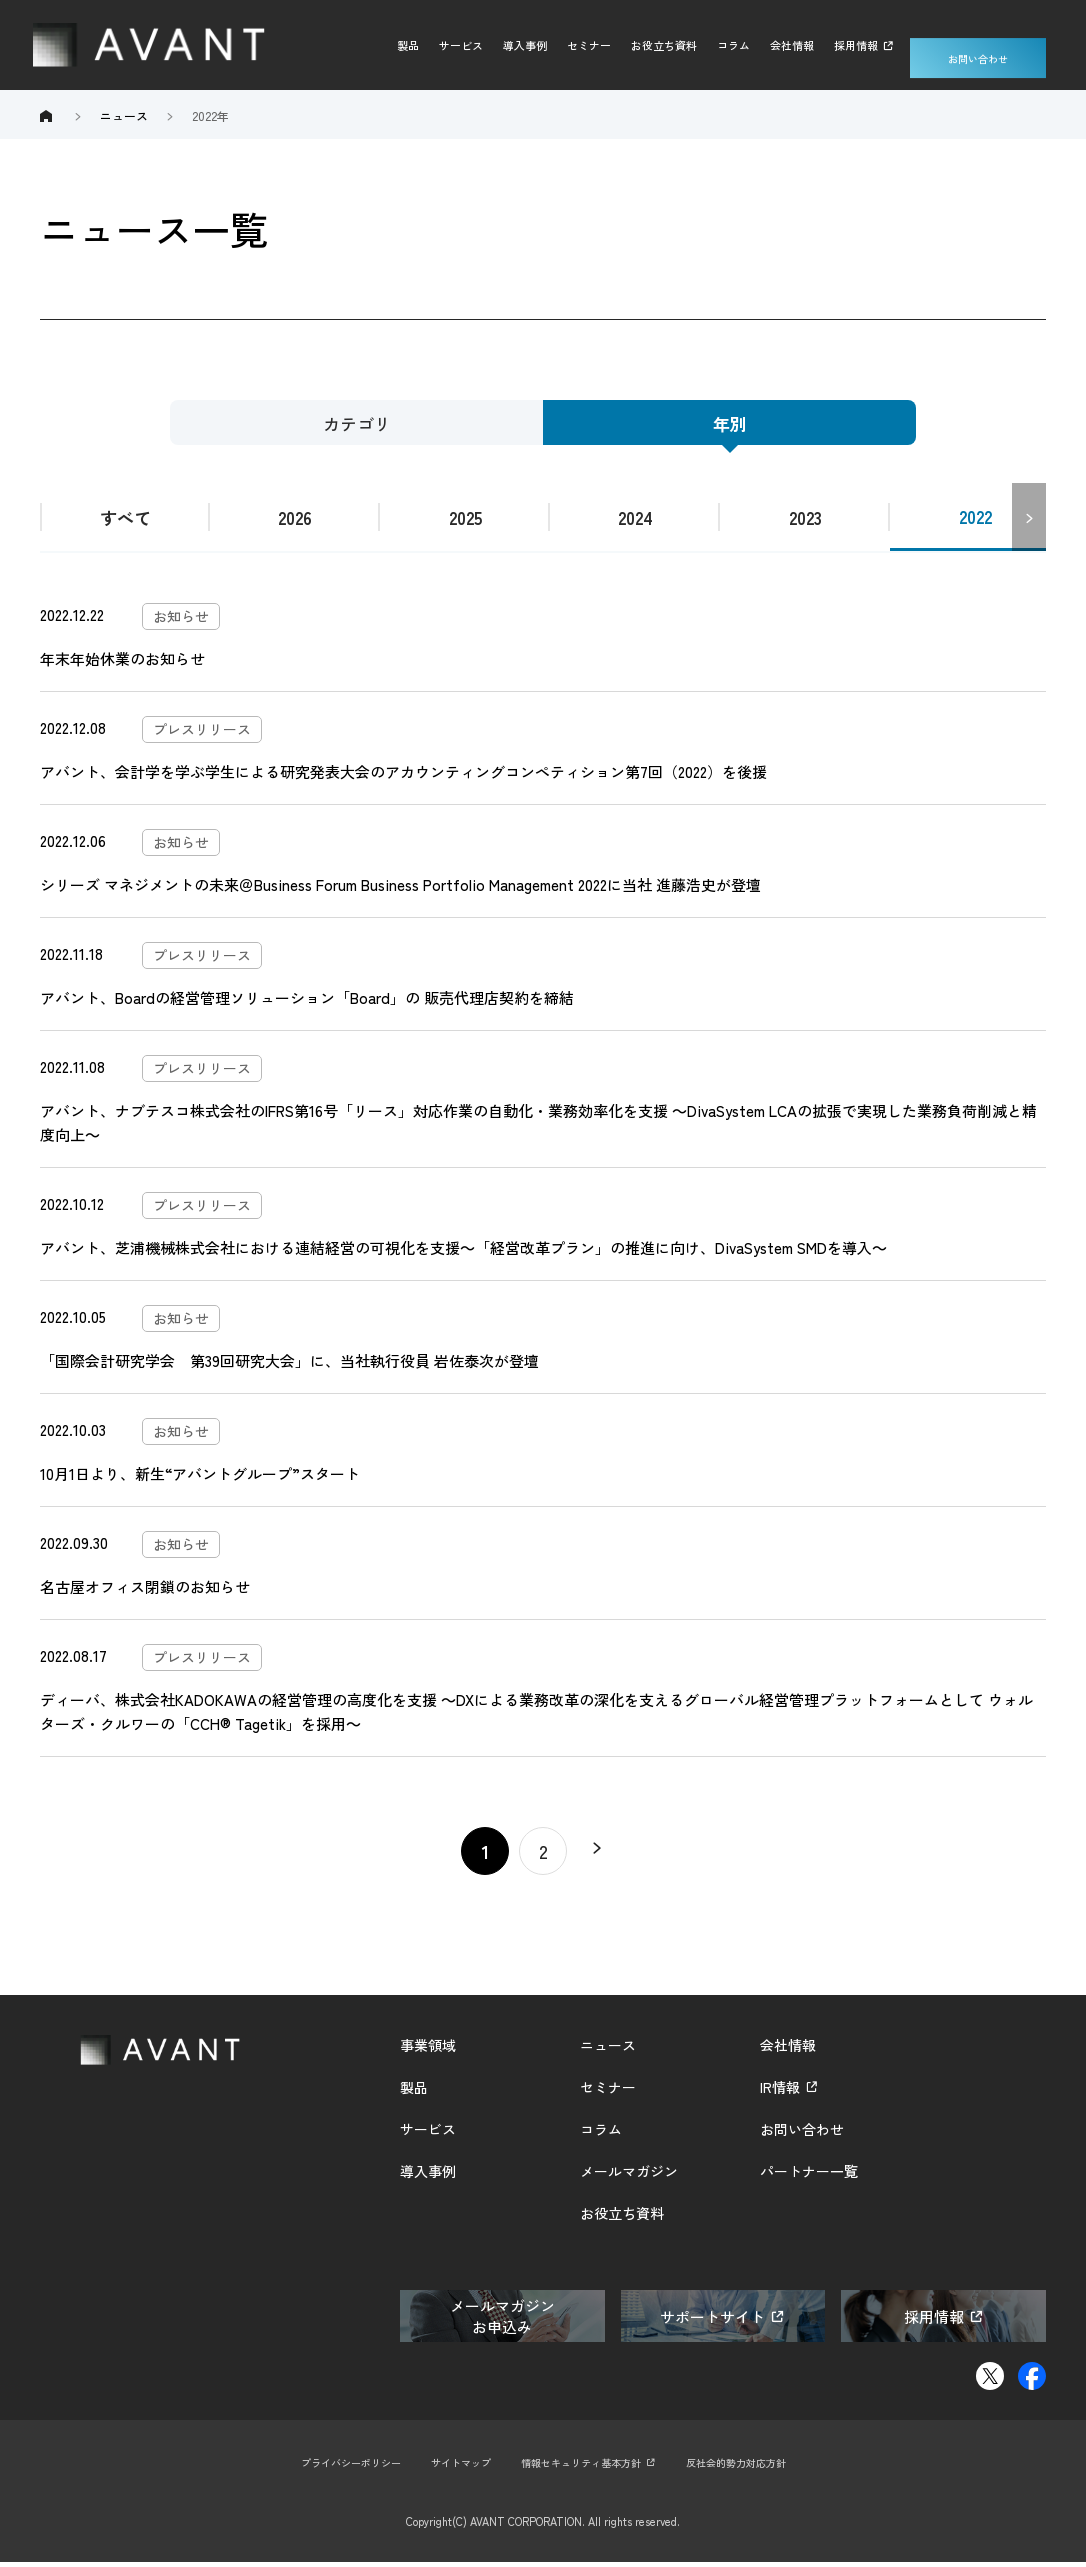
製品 (408, 45)
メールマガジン (629, 2176)
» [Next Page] (601, 1856)
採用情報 (856, 45)
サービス (461, 45)
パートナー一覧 (809, 2176)
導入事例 (525, 45)
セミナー (589, 45)
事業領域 (428, 2050)
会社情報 (792, 45)
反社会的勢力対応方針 (750, 2467)
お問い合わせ (978, 45)
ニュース (608, 2050)
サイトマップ (454, 2467)
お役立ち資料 (664, 45)
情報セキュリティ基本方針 (583, 2467)
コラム (733, 45)
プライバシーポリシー (336, 2467)
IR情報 (780, 2092)
